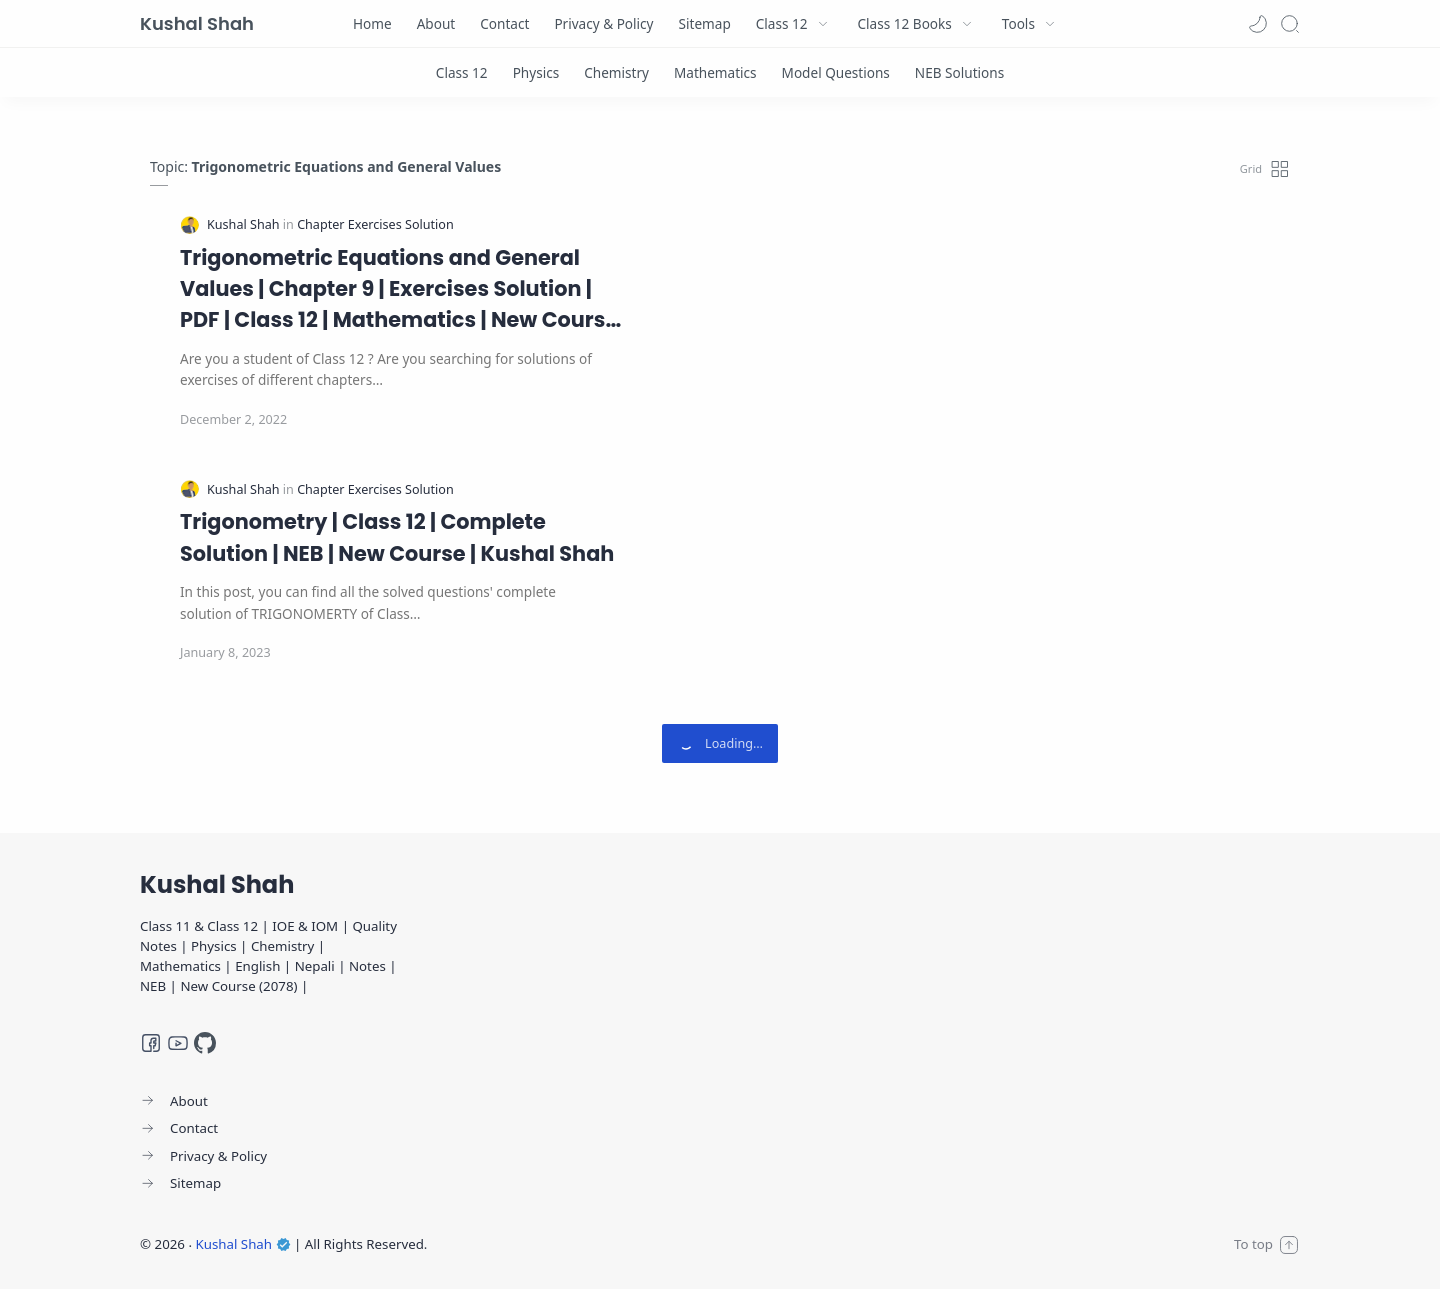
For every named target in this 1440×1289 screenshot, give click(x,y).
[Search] (1290, 24)
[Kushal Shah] (245, 224)
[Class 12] (462, 72)
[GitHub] (205, 1043)
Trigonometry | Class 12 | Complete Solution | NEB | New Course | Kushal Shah (397, 537)
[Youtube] (178, 1043)
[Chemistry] (616, 72)
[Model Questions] (836, 72)
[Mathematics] (715, 72)
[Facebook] (151, 1043)
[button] (1258, 24)
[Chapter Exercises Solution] (375, 224)
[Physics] (536, 72)
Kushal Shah (197, 23)
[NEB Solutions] (959, 72)
